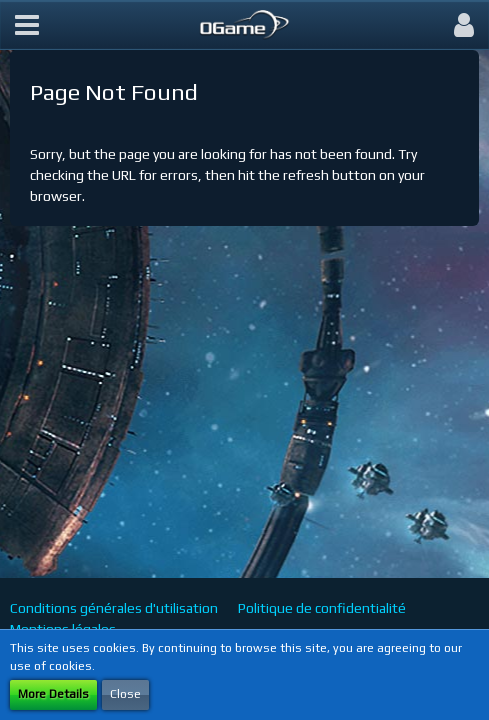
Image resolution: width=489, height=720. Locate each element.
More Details (53, 694)
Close (125, 694)
